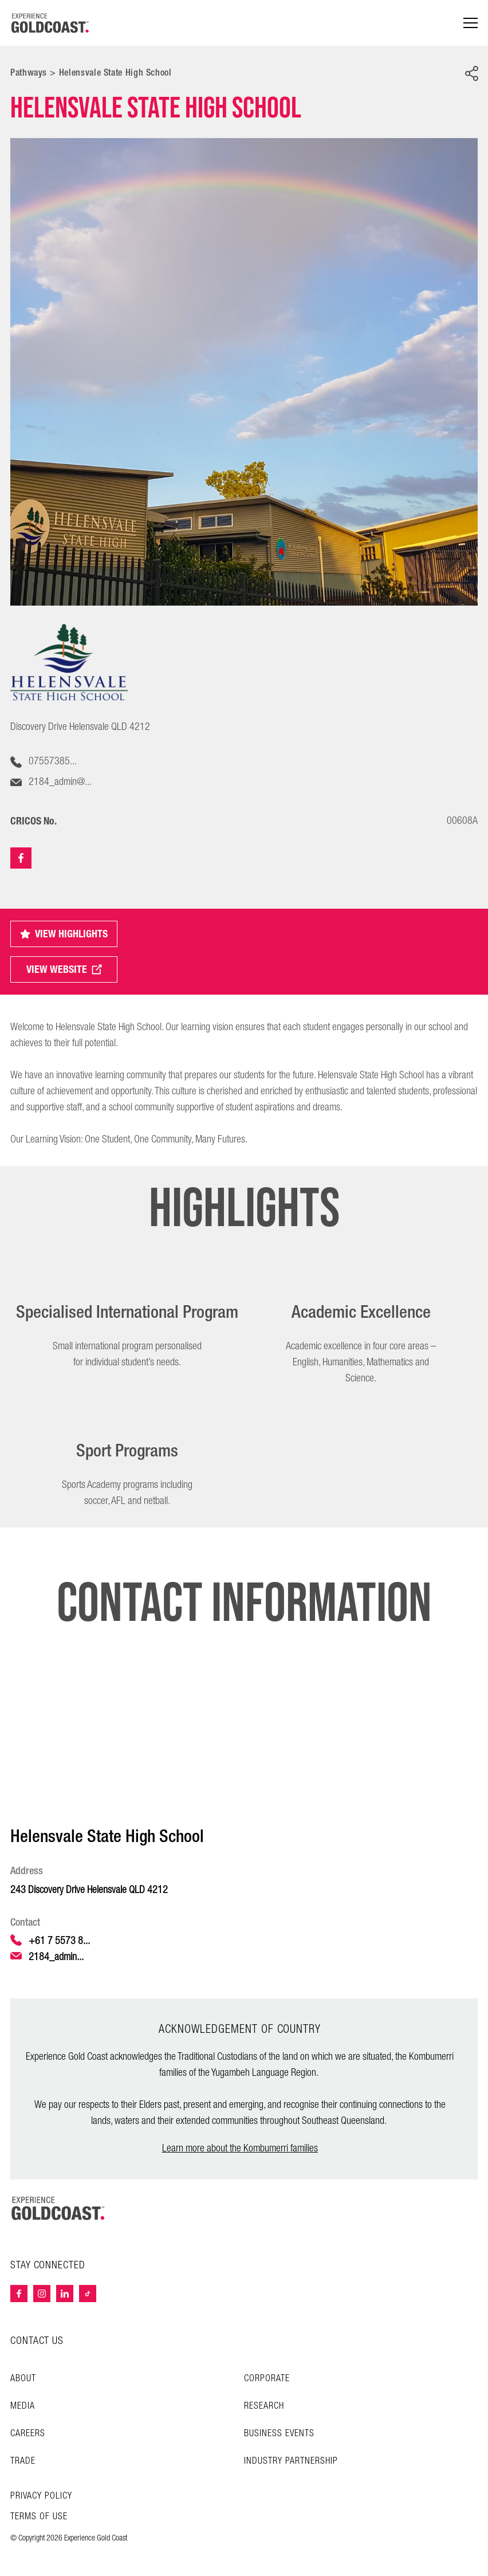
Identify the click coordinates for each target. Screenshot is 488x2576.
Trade (23, 2461)
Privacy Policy (41, 2496)
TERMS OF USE (39, 2517)
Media (22, 2406)
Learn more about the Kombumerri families (240, 2148)
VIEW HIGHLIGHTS (64, 934)
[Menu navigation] (470, 23)
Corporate (267, 2378)
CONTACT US (37, 2340)
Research (264, 2406)
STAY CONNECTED (47, 2265)
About (23, 2378)
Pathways (28, 72)
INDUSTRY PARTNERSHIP (291, 2461)
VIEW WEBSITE (64, 969)
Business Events (279, 2433)
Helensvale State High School (115, 72)
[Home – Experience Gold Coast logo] (58, 2208)
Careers (27, 2433)
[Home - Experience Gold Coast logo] (50, 23)
